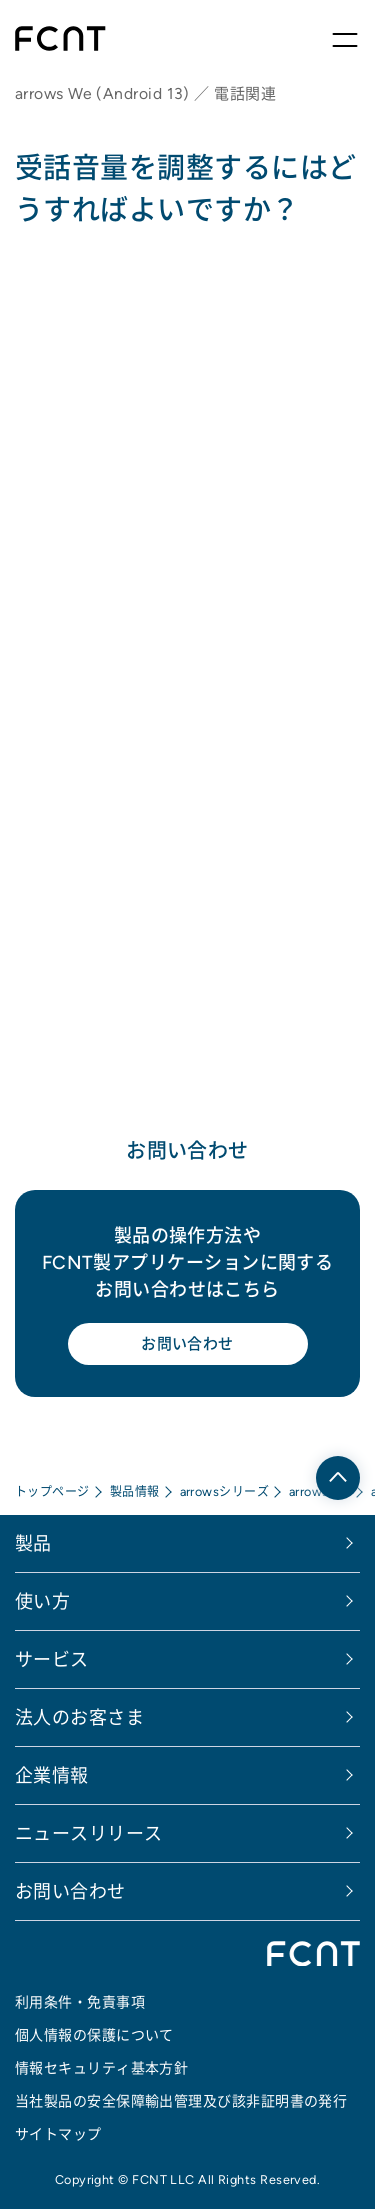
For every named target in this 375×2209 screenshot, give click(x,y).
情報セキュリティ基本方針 (101, 2068)
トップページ (52, 1491)
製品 (33, 1543)
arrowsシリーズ (225, 1491)
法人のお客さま (79, 1717)
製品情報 (135, 1491)
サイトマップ (58, 2134)
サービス (52, 1659)
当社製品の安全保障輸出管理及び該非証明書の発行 (181, 2101)
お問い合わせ (187, 1343)
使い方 (42, 1601)
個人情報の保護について (94, 2035)
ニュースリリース (89, 1833)
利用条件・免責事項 (80, 2002)
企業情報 (52, 1775)
